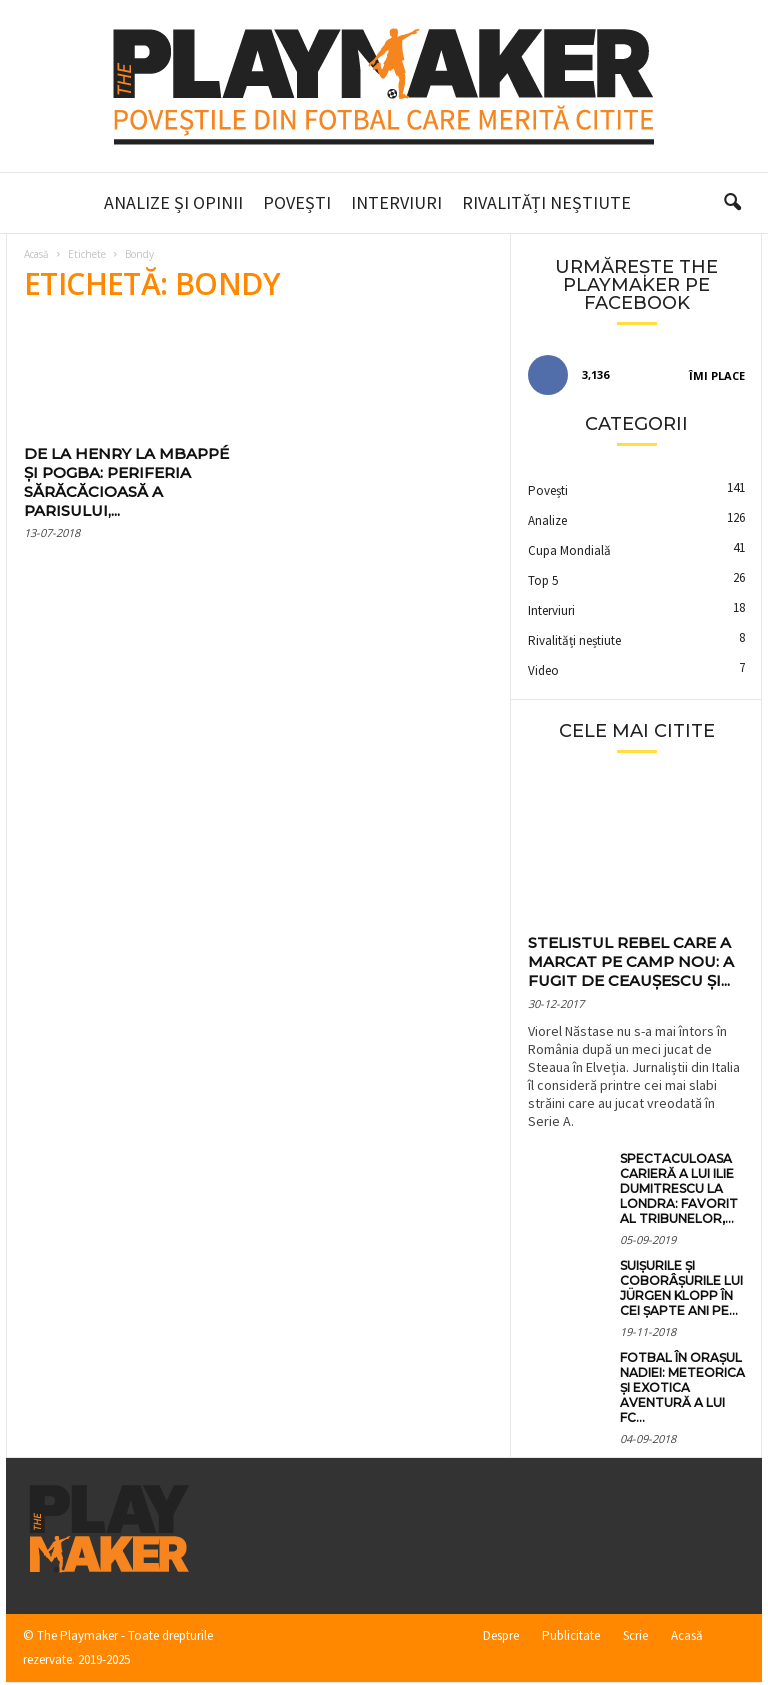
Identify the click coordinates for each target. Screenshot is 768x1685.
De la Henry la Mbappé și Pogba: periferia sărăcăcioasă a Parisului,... (126, 482)
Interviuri (396, 202)
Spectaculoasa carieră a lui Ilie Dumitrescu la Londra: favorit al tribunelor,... (679, 1188)
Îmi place (717, 375)
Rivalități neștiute (546, 202)
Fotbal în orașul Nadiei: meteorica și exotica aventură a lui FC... (682, 1387)
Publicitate (571, 1635)
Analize (547, 520)
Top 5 (543, 580)
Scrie (635, 1635)
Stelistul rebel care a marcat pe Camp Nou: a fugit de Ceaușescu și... (631, 961)
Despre (501, 1635)
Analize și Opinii (173, 202)
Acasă (36, 254)
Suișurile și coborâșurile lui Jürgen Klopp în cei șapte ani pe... (681, 1288)
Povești (297, 202)
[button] (732, 203)
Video (543, 670)
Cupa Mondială (569, 550)
